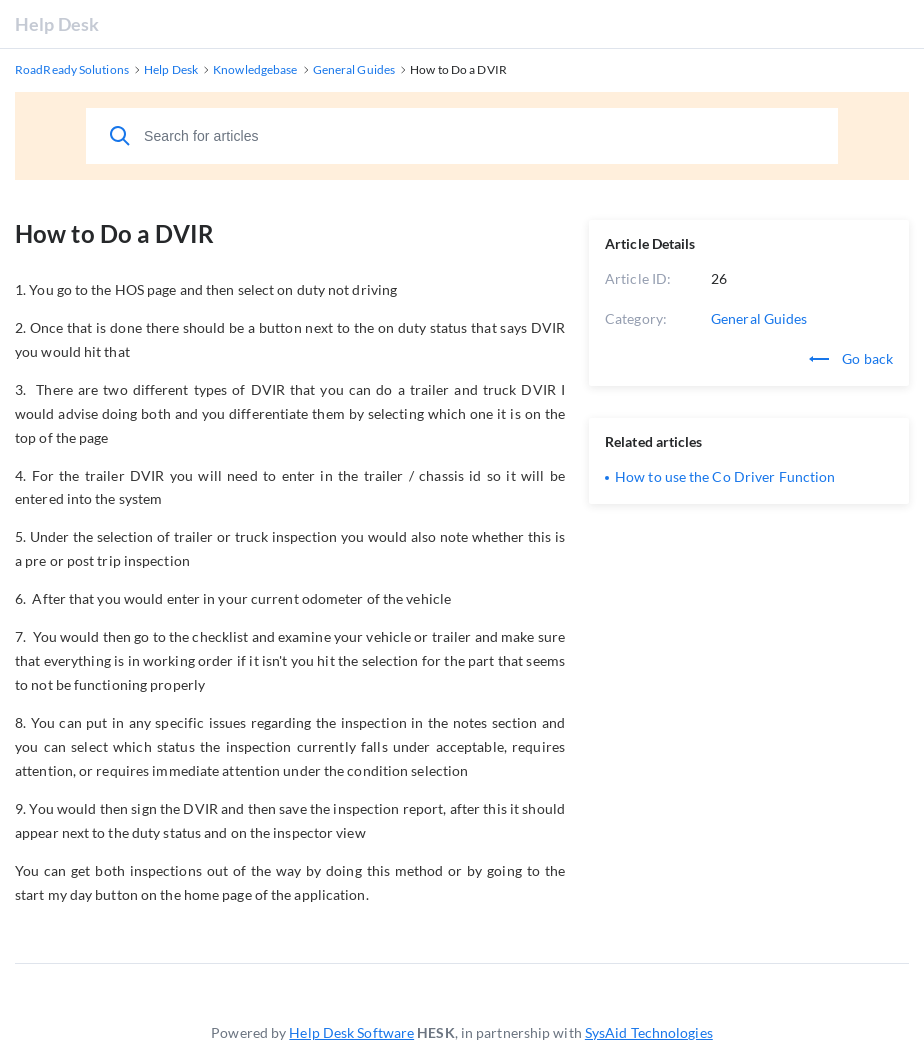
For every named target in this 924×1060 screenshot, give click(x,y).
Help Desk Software (351, 1032)
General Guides (759, 318)
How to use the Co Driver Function (725, 476)
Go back (851, 358)
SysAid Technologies (649, 1032)
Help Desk (57, 24)
